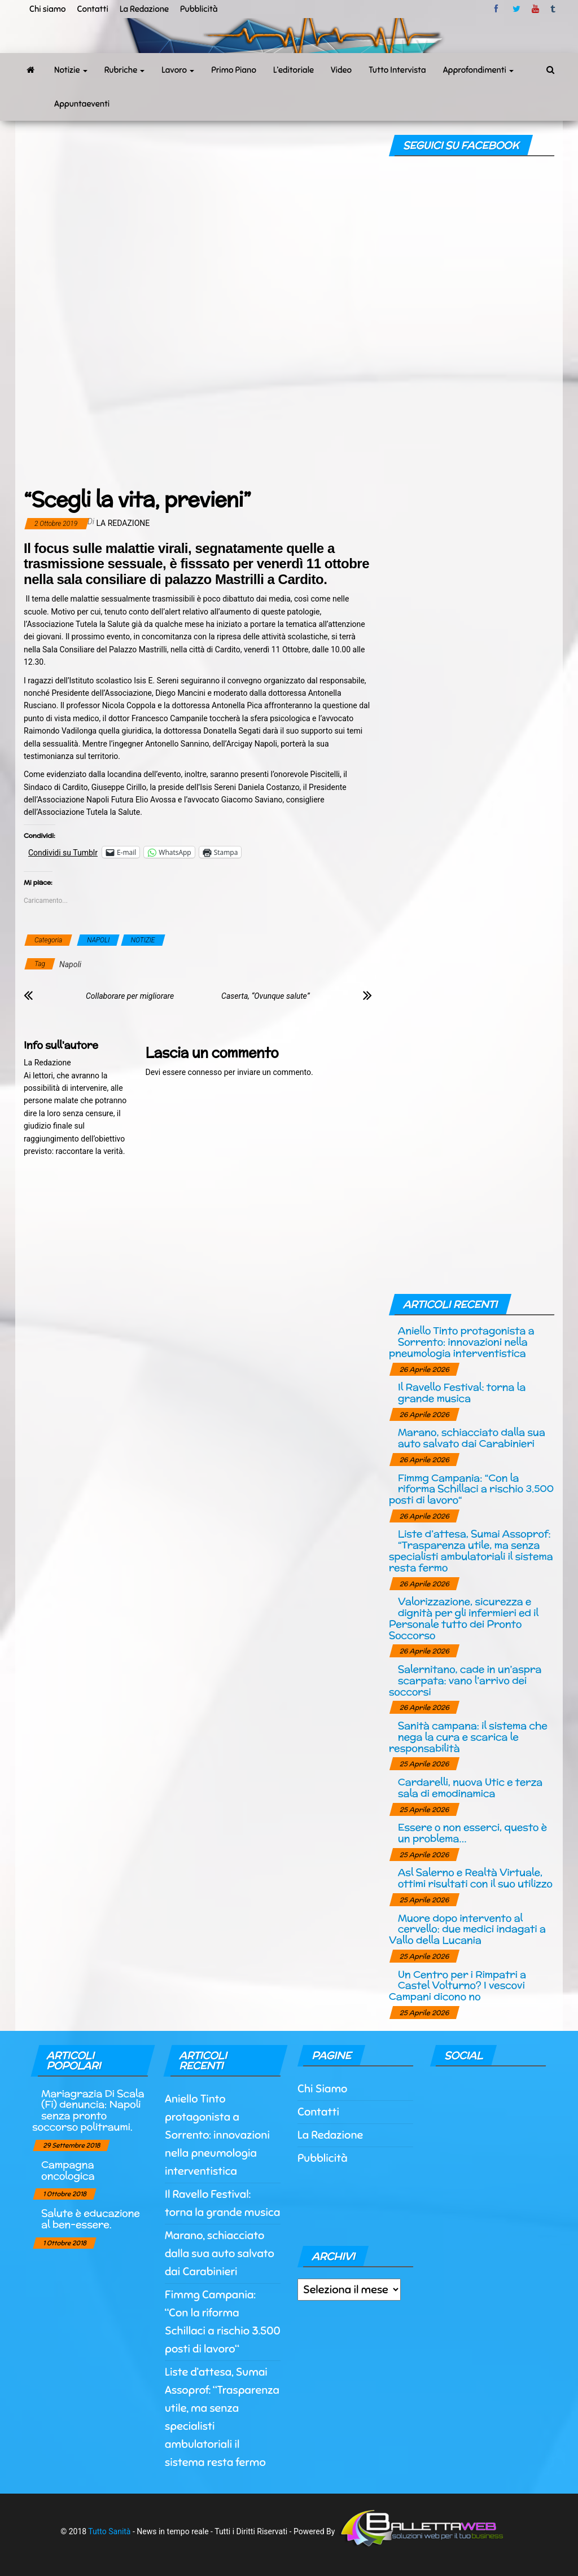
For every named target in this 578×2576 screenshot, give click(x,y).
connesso (205, 1072)
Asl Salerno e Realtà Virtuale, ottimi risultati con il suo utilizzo (475, 1877)
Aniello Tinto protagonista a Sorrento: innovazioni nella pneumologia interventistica (462, 1341)
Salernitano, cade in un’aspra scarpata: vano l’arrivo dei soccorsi (465, 1680)
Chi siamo (47, 9)
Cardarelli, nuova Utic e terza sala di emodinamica (470, 1787)
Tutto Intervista (397, 70)
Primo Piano (233, 70)
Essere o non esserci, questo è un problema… (472, 1832)
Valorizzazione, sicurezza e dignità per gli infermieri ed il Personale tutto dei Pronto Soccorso (463, 1618)
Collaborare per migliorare (130, 995)
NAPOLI (98, 940)
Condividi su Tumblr (63, 852)
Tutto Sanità (109, 2530)
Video (341, 70)
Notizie (70, 70)
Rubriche (124, 70)
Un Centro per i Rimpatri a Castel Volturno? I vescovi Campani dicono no (457, 1985)
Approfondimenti (478, 70)
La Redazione (144, 9)
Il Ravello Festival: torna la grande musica (462, 1392)
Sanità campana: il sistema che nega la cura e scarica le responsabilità (468, 1736)
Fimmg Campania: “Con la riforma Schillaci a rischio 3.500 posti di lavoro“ (471, 1489)
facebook (498, 9)
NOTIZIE (143, 940)
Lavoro (177, 70)
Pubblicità (199, 9)
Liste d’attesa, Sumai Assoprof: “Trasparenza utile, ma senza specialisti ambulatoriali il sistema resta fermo (471, 1550)
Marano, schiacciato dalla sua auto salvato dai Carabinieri (471, 1437)
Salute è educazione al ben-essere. (90, 2218)
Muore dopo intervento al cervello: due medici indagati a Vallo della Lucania (467, 1929)
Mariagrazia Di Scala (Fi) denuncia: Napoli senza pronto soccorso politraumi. (88, 2110)
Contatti (92, 9)
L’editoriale (293, 70)
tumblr (554, 9)
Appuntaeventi (82, 104)
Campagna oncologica (67, 2170)
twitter (516, 9)
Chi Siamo (322, 2089)
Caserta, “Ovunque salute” (265, 995)
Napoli (70, 964)
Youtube (535, 9)
